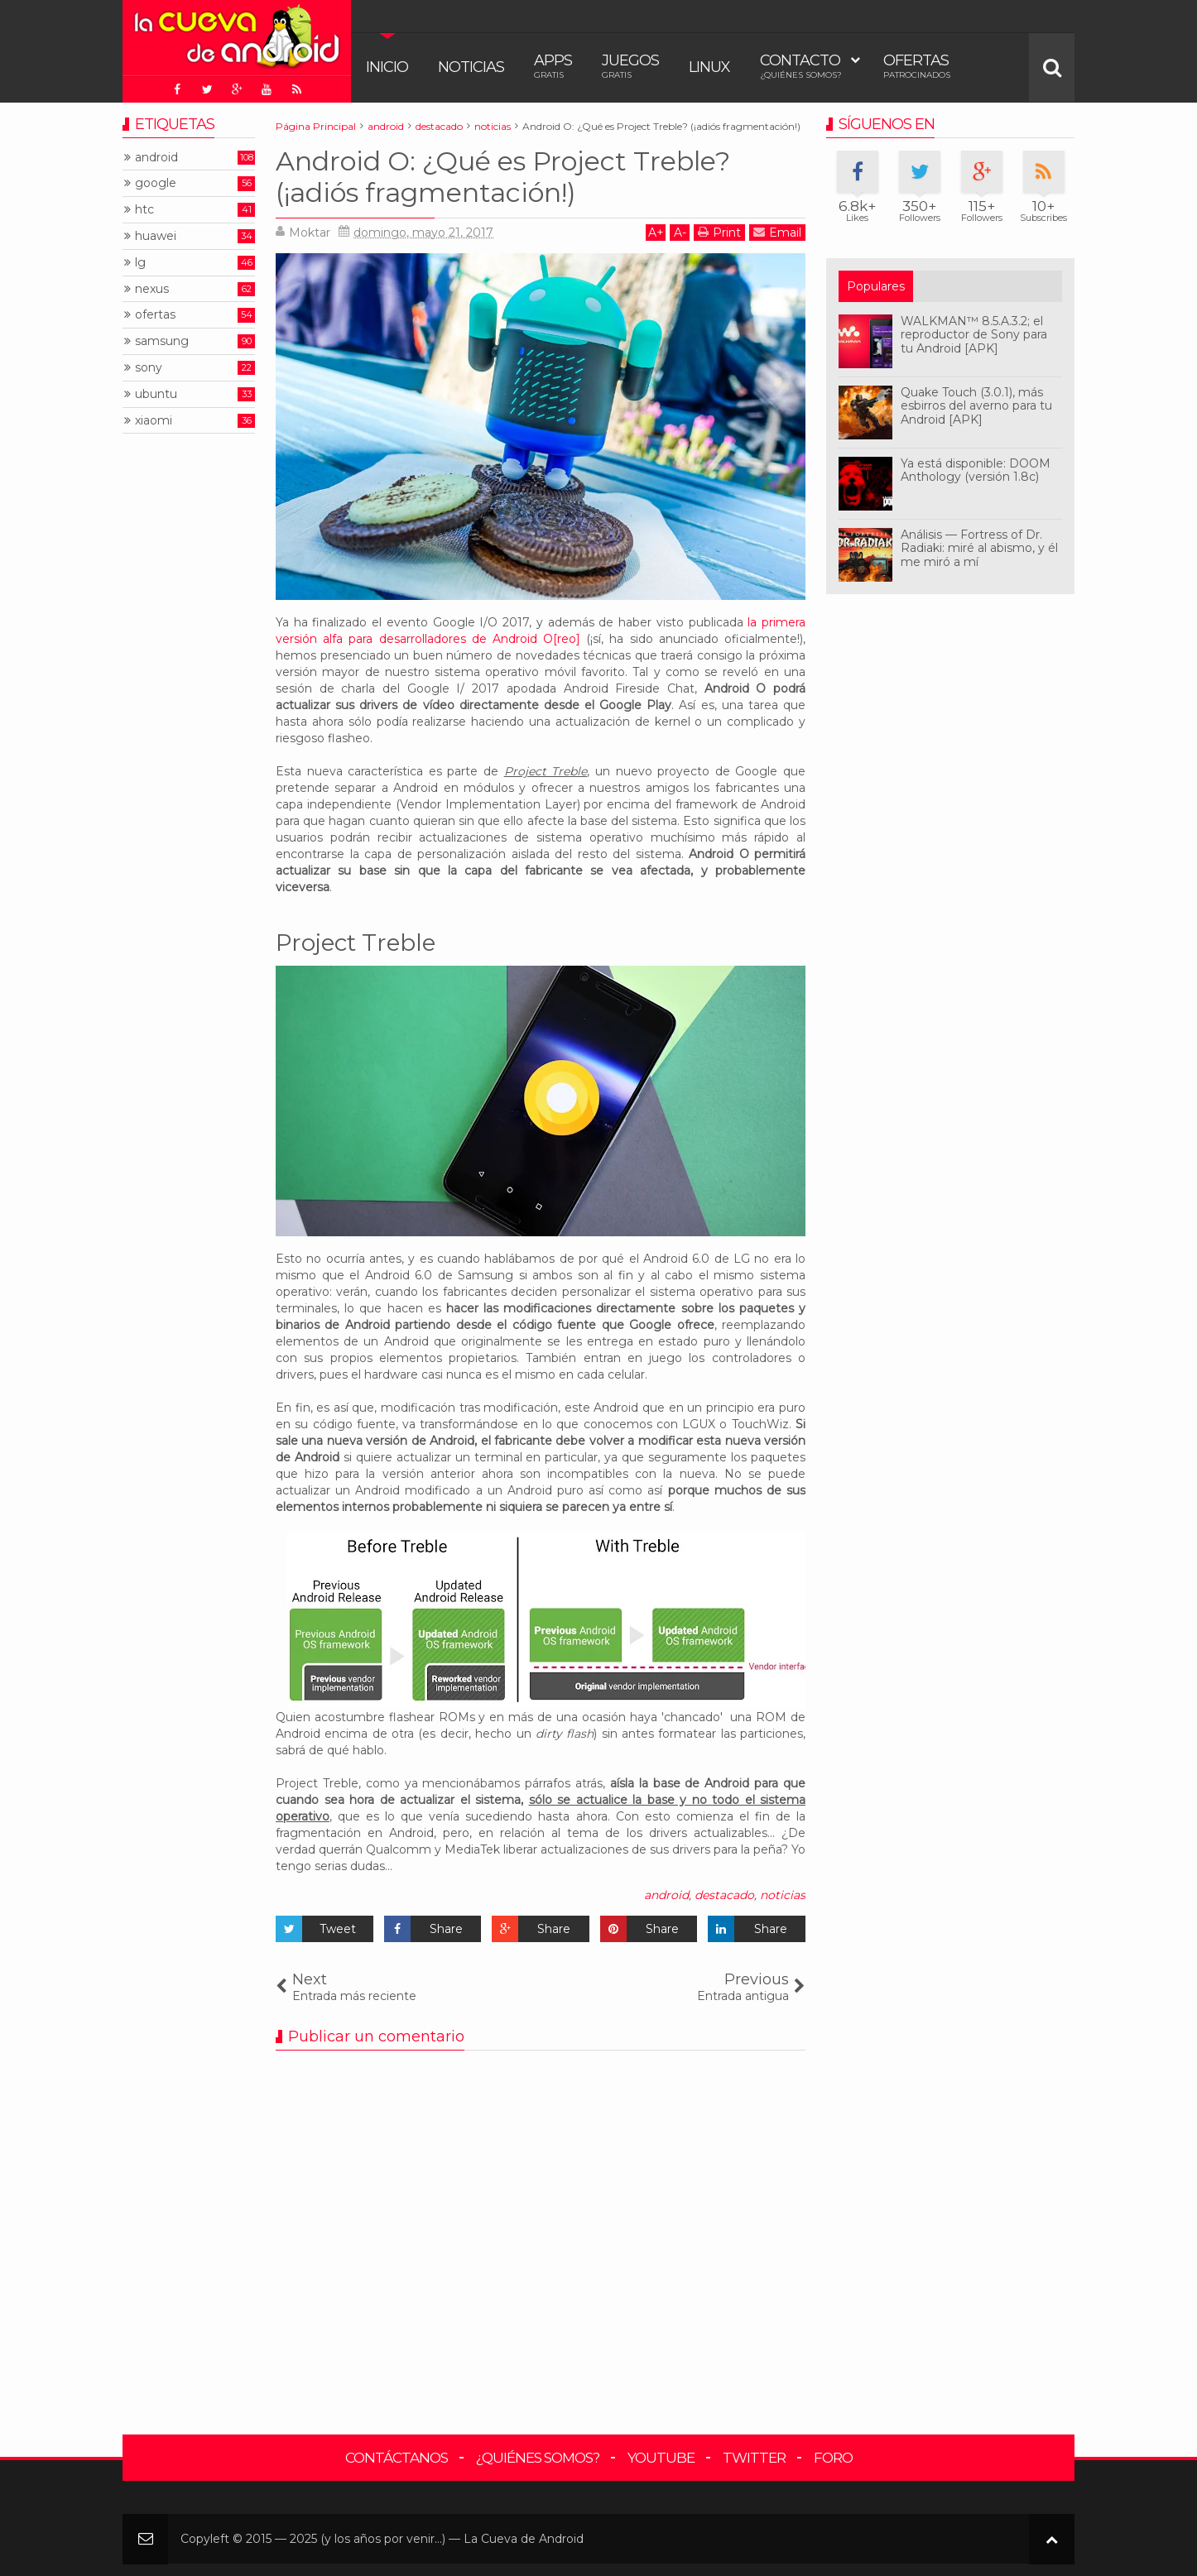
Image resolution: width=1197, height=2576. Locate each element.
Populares (876, 286)
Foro (833, 2457)
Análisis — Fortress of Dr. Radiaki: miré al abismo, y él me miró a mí (979, 548)
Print (719, 232)
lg (140, 263)
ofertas (155, 315)
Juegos (630, 65)
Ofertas (916, 65)
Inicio (387, 67)
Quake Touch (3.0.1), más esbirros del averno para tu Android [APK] (976, 406)
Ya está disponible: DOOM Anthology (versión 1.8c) (975, 470)
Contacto (801, 65)
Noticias (471, 67)
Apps (553, 65)
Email (777, 232)
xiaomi (153, 421)
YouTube (661, 2457)
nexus (152, 289)
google (155, 183)
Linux (709, 67)
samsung (162, 341)
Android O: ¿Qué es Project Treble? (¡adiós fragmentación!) (503, 177)
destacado (724, 1895)
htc (144, 210)
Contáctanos (396, 2457)
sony (148, 368)
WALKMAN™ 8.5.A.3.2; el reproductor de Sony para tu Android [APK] (974, 335)
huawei (155, 236)
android (666, 1895)
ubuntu (156, 394)
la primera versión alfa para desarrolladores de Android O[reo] (540, 630)
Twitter (754, 2457)
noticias (782, 1895)
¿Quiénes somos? (537, 2457)
